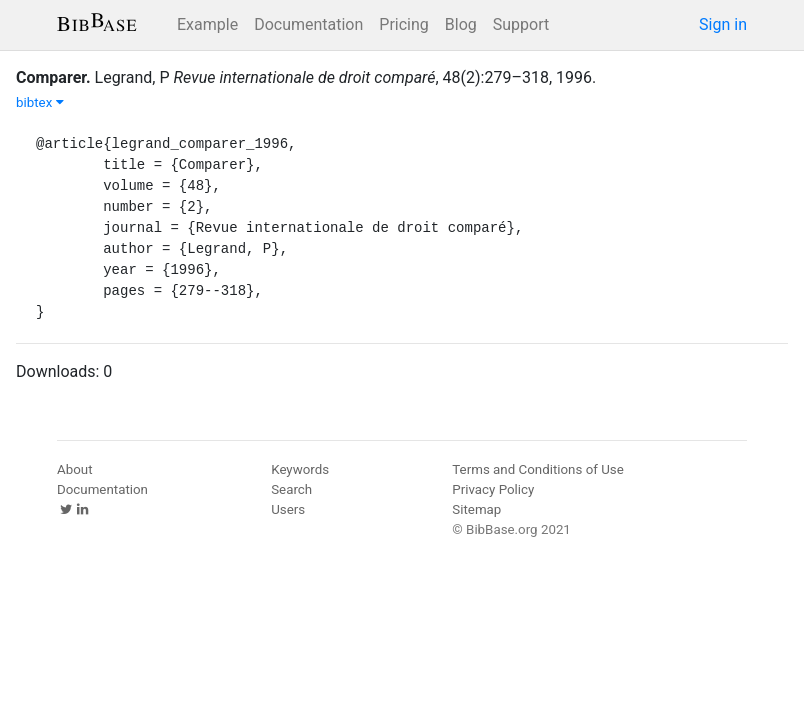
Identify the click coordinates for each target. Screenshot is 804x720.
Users (288, 509)
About (75, 469)
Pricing (404, 24)
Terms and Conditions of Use (537, 469)
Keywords (300, 469)
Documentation (308, 24)
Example (207, 24)
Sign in (723, 24)
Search (291, 489)
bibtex (40, 102)
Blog (461, 24)
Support (521, 24)
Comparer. (53, 77)
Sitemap (476, 509)
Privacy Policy (493, 489)
